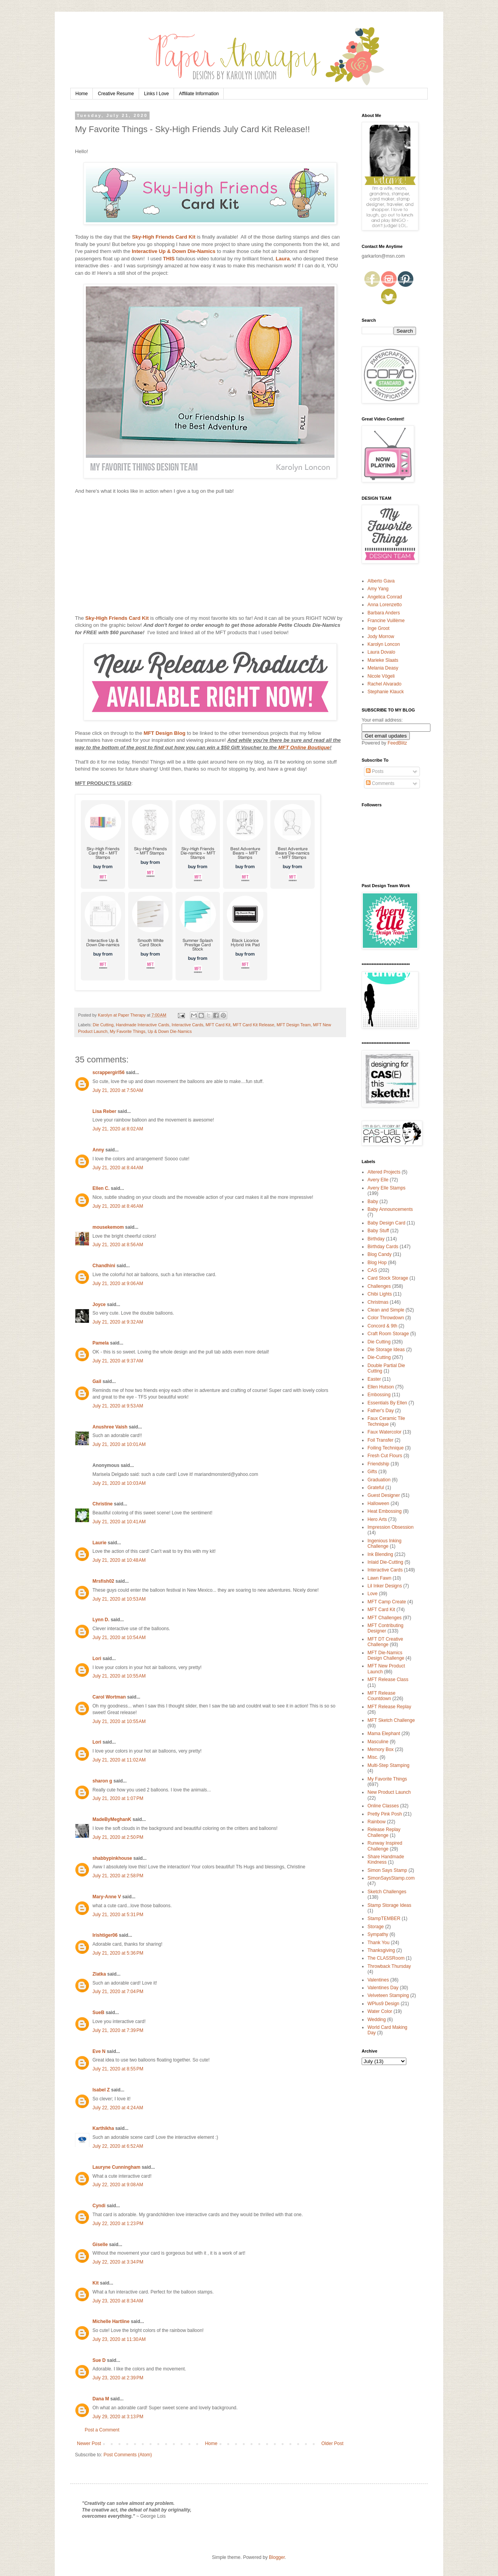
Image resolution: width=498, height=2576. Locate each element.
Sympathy (377, 1934)
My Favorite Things (128, 1031)
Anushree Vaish (109, 1427)
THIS (169, 259)
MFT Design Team (294, 1024)
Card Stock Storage (387, 1278)
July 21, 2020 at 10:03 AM (119, 1483)
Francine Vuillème (386, 620)
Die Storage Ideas (386, 1349)
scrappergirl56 (108, 1072)
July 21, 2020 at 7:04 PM (117, 1991)
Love (372, 1593)
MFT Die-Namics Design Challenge (385, 1655)
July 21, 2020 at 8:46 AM (117, 1206)
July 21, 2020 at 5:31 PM (117, 1914)
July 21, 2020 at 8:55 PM (117, 2069)
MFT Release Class (387, 1679)
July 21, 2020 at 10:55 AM (119, 1676)
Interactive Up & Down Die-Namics (173, 251)
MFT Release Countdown (381, 1695)
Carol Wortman (109, 1697)
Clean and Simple (385, 1310)
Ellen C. (101, 1188)
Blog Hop (377, 1262)
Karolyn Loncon (383, 644)
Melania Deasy (382, 668)
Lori (96, 1658)
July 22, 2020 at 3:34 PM (117, 2262)
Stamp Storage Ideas (389, 1905)
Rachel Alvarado (384, 684)
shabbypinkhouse (112, 1858)
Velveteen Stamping (388, 1995)
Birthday (376, 1239)
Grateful (375, 1487)
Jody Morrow (380, 636)
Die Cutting (103, 1024)
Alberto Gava (381, 581)
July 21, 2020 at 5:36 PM (117, 1953)
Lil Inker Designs (384, 1586)
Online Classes (383, 1806)
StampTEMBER (383, 1918)
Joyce (99, 1304)
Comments (380, 783)
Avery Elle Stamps (386, 1188)
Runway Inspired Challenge (384, 1845)
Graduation (378, 1479)
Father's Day (380, 1410)
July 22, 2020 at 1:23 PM (117, 2223)
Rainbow (376, 1821)
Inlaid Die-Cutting (385, 1562)
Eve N (98, 2051)
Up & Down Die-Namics (170, 1031)
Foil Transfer (380, 1440)
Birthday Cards (382, 1246)
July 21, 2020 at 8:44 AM (117, 1167)
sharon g (102, 1781)
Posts (374, 771)
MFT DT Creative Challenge (385, 1641)
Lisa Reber (104, 1111)
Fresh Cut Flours (384, 1455)
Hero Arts (377, 1519)
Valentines (378, 1980)
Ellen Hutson (380, 1387)
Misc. (372, 1757)
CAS (372, 1270)
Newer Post (89, 2443)
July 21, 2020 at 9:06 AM (117, 1283)
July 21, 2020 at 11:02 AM (119, 1760)
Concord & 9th (382, 1326)
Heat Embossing (384, 1511)
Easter (374, 1379)
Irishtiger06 (105, 1935)
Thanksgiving (381, 1950)
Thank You (378, 1942)
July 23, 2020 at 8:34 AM (117, 2301)
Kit (95, 2283)
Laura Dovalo (381, 652)
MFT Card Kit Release (253, 1024)
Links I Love (156, 93)
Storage (375, 1926)
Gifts (372, 1471)
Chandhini (103, 1265)
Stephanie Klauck (385, 691)
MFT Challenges (384, 1617)
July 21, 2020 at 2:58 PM (117, 1875)
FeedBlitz (397, 743)
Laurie (99, 1542)
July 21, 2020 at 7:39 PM (117, 2030)
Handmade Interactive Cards (142, 1024)
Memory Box (380, 1749)
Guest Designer (383, 1495)
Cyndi (98, 2205)
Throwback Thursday (389, 1966)
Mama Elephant (383, 1733)
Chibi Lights (379, 1294)
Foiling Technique (385, 1448)
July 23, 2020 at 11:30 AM (119, 2339)
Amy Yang (377, 588)
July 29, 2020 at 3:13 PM (117, 2416)
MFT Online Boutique (304, 747)
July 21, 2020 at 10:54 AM (119, 1637)
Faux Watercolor (384, 1432)
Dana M (100, 2399)
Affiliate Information (199, 93)
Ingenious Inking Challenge (384, 1543)
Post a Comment (102, 2430)
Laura (283, 259)
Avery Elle (377, 1179)
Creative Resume (116, 93)
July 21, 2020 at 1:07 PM (117, 1798)
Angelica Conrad (384, 597)
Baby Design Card (386, 1223)
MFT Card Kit (217, 1024)
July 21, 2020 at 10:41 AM (119, 1521)
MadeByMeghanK (111, 1819)
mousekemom (108, 1227)
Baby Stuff (378, 1230)
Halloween (378, 1503)
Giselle (100, 2244)
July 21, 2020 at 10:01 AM (119, 1444)
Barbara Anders (383, 613)
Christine (102, 1504)
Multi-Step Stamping (388, 1765)
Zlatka (99, 1974)
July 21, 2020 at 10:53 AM (119, 1599)
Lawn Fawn (379, 1578)
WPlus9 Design (383, 2003)
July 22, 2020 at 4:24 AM (117, 2107)
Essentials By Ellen (387, 1403)
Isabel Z (101, 2090)
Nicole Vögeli (381, 676)
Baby (372, 1201)
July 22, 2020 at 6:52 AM (117, 2146)
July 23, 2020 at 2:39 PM (117, 2378)
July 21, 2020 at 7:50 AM (117, 1090)
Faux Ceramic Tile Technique (386, 1421)
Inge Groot (378, 628)
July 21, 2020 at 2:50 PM (117, 1837)
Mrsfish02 (103, 1581)
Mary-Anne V (106, 1896)
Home (81, 93)
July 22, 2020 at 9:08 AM (117, 2184)
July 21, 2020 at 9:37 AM (117, 1361)
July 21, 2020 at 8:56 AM (117, 1244)
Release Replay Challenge (383, 1832)
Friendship (378, 1464)
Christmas (377, 1302)
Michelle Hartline (110, 2321)
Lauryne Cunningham (116, 2167)
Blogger (277, 2557)
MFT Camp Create (386, 1602)
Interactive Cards (188, 1024)
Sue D (99, 2360)
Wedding (376, 2019)
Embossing (378, 1394)
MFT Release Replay (389, 1706)
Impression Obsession (390, 1527)
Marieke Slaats (382, 660)
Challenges (379, 1286)
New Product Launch (389, 1792)
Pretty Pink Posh (384, 1814)
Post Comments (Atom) (127, 2454)
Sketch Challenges (386, 1891)
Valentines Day (383, 1987)
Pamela (100, 1343)
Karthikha (103, 2128)
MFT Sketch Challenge (391, 1720)
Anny (98, 1150)
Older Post (332, 2443)
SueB (98, 2012)
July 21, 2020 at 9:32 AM (117, 1322)
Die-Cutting (379, 1357)
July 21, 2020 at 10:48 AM (119, 1560)
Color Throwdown (385, 1317)
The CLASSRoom (385, 1958)
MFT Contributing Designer (385, 1628)
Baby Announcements (390, 1209)
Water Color (379, 2011)
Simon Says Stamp (387, 1870)
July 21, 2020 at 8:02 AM (117, 1129)
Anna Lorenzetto (384, 604)
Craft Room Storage (388, 1333)
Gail (96, 1381)
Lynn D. (101, 1619)
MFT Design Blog (165, 733)
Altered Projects (383, 1172)
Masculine (377, 1741)
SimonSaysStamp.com (390, 1878)
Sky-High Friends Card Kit (163, 237)
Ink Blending (380, 1554)
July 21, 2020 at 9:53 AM (117, 1406)
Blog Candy (379, 1254)
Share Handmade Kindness (385, 1859)
